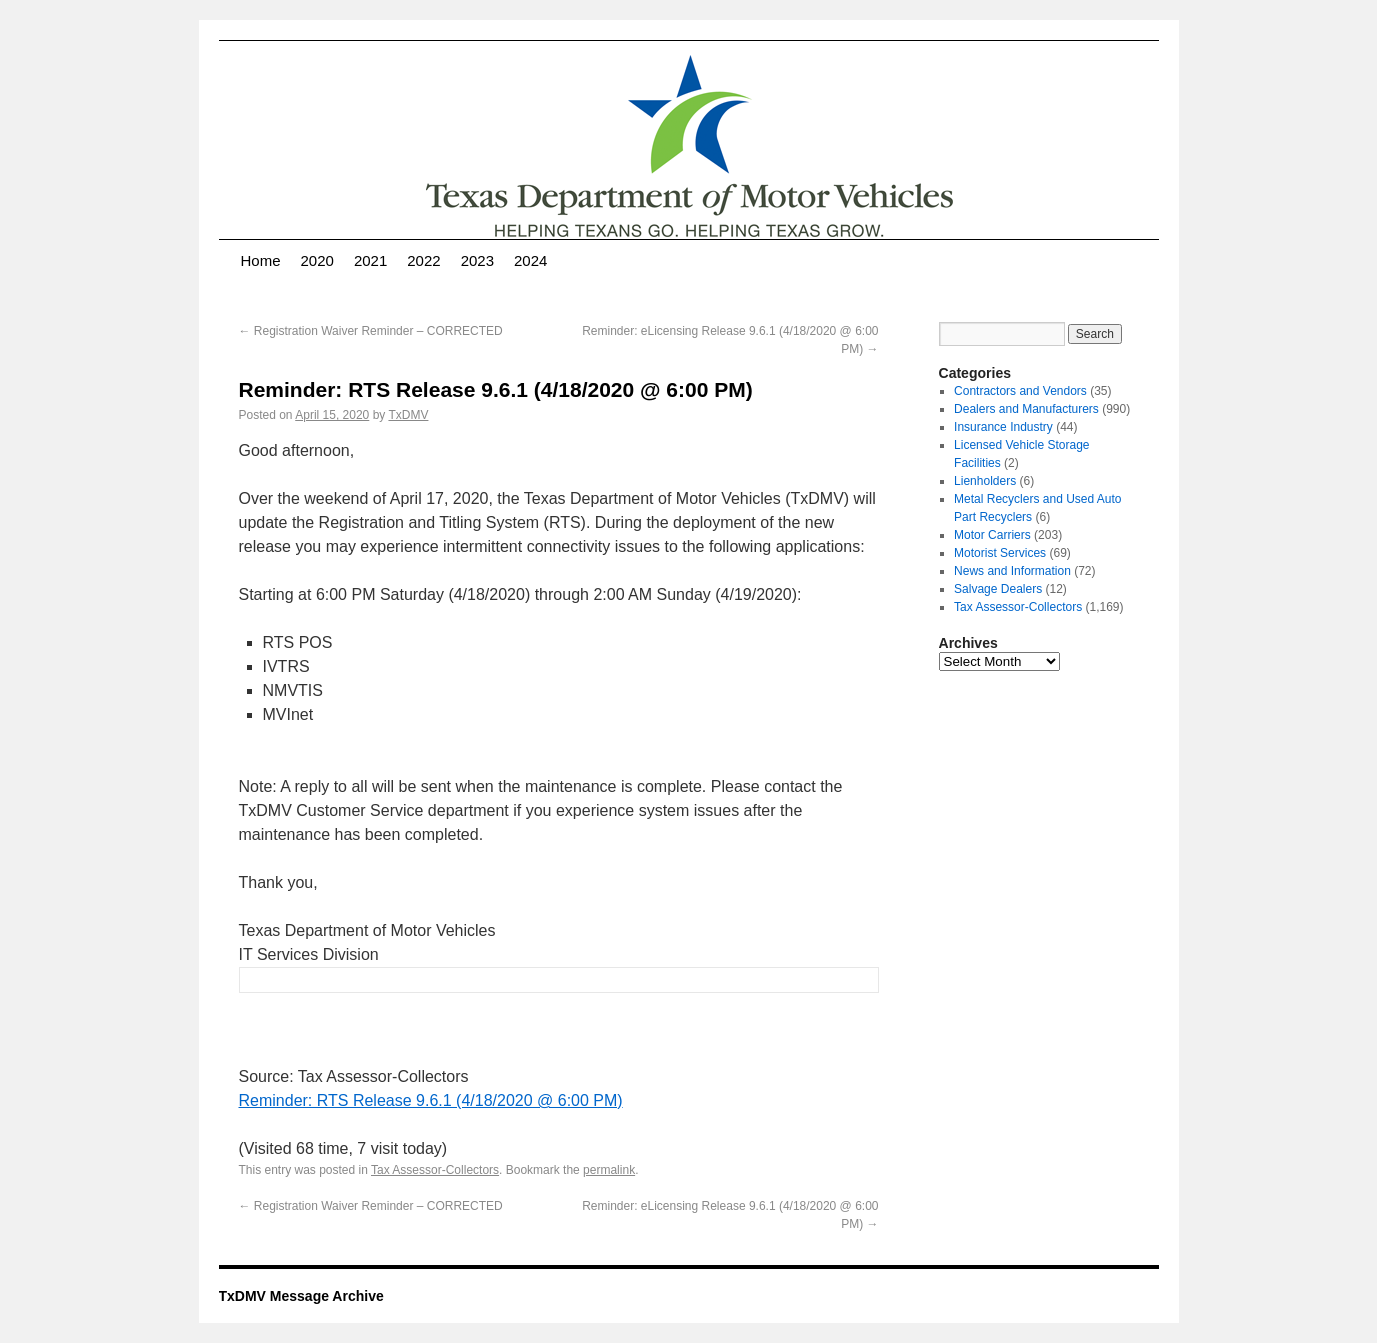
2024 (530, 260)
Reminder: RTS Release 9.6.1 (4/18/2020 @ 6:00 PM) (431, 1100)
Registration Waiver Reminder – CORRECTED (371, 331)
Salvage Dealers (998, 589)
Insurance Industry (1003, 427)
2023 (477, 260)
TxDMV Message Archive (301, 1296)
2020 (317, 260)
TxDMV (408, 415)
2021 (370, 260)
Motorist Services (1000, 553)
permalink (609, 1170)
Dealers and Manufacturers (1026, 409)
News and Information (1012, 571)
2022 (423, 260)
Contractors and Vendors (1020, 391)
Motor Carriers (992, 535)
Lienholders (985, 481)
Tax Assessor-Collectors (435, 1170)
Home (261, 260)
